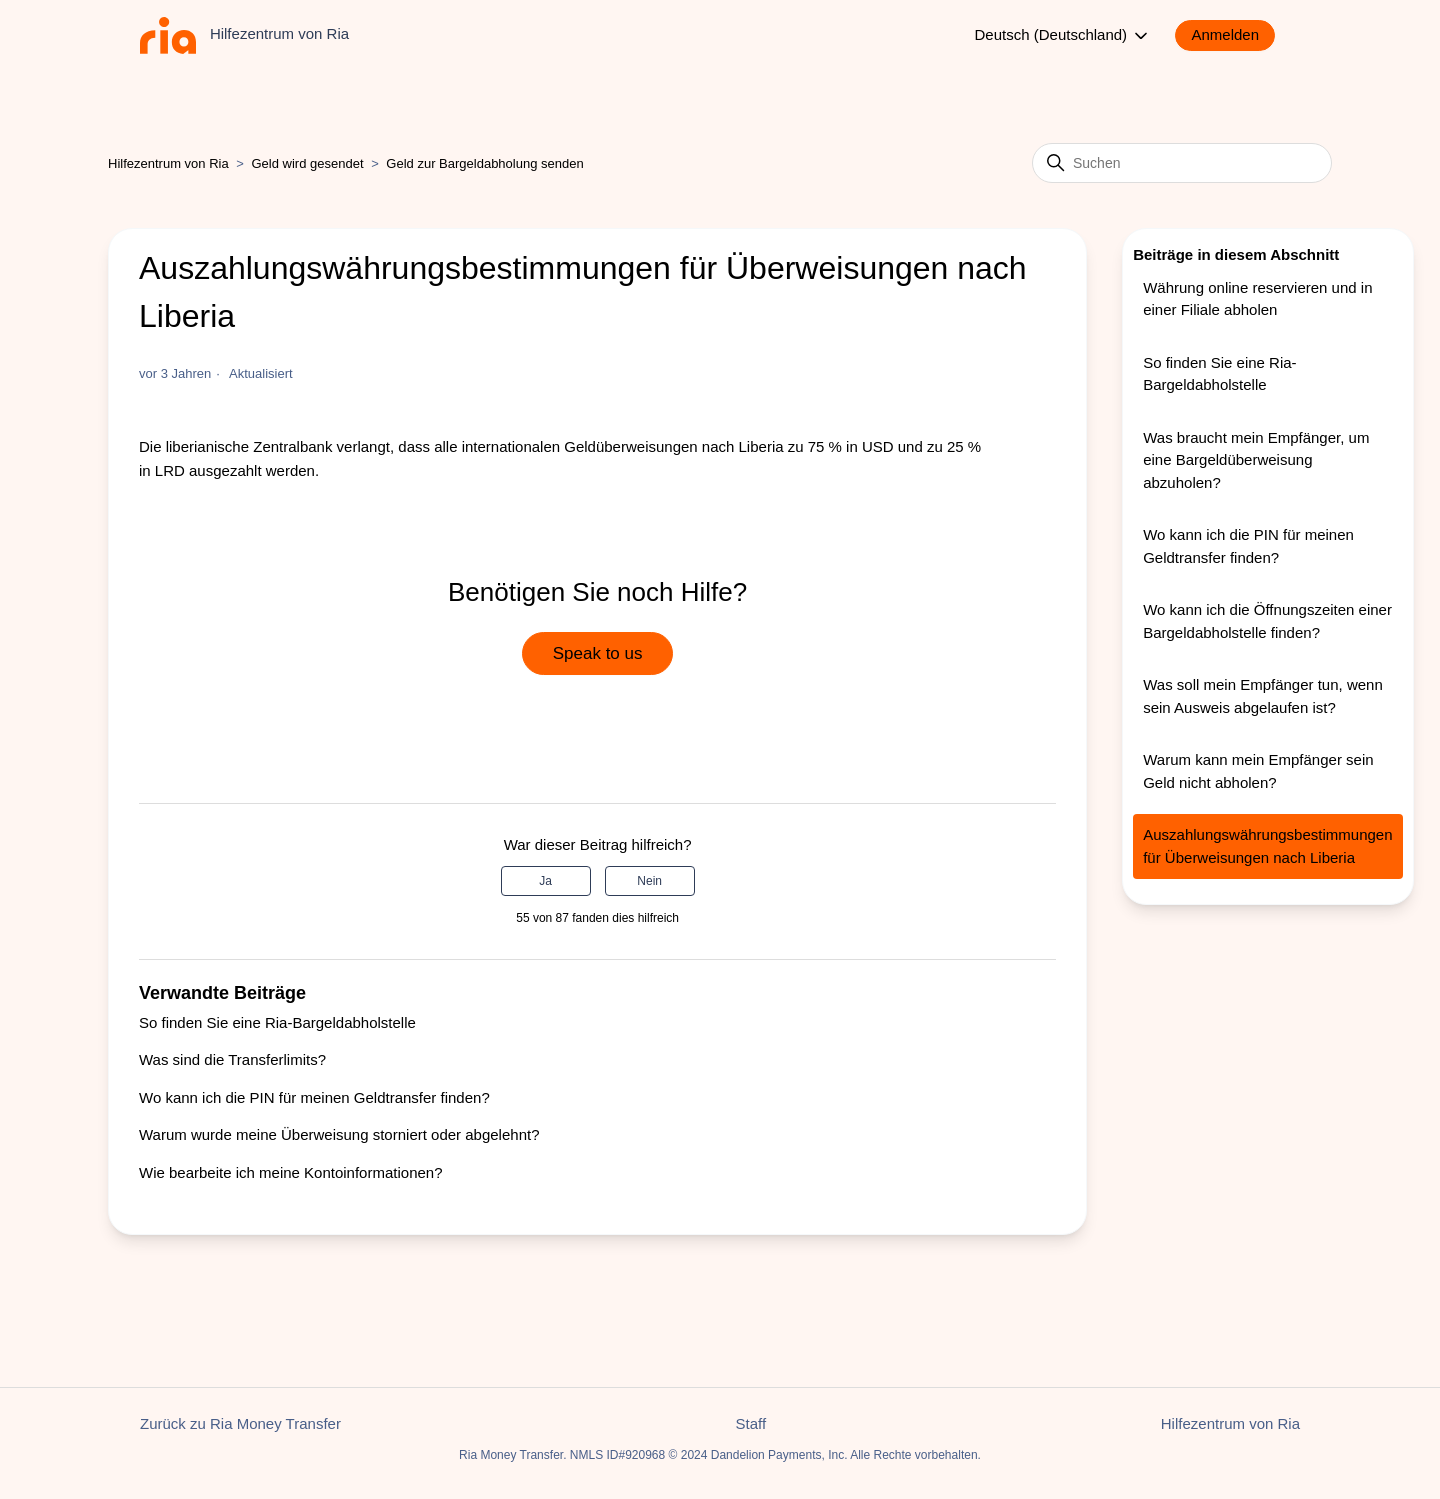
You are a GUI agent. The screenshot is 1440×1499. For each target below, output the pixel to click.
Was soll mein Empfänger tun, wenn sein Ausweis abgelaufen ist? (1263, 696)
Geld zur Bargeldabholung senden (484, 163)
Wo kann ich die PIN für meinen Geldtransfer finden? (314, 1097)
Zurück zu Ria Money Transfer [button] (240, 1423)
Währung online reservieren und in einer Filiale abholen (1257, 299)
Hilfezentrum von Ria (168, 163)
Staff (751, 1423)
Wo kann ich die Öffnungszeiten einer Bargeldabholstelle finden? (1267, 621)
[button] (1235, 35)
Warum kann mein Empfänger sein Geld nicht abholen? (1258, 771)
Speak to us (598, 653)
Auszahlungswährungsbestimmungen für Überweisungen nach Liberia (1267, 846)
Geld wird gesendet (308, 163)
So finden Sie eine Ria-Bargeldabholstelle (277, 1022)
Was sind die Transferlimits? (232, 1059)
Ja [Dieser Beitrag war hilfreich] (545, 881)
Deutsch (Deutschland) (1063, 36)
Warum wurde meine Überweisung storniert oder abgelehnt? (339, 1134)
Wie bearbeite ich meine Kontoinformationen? (291, 1172)
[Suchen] (1182, 163)
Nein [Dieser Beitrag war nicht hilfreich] (649, 881)
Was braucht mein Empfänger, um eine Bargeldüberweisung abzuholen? (1256, 460)
